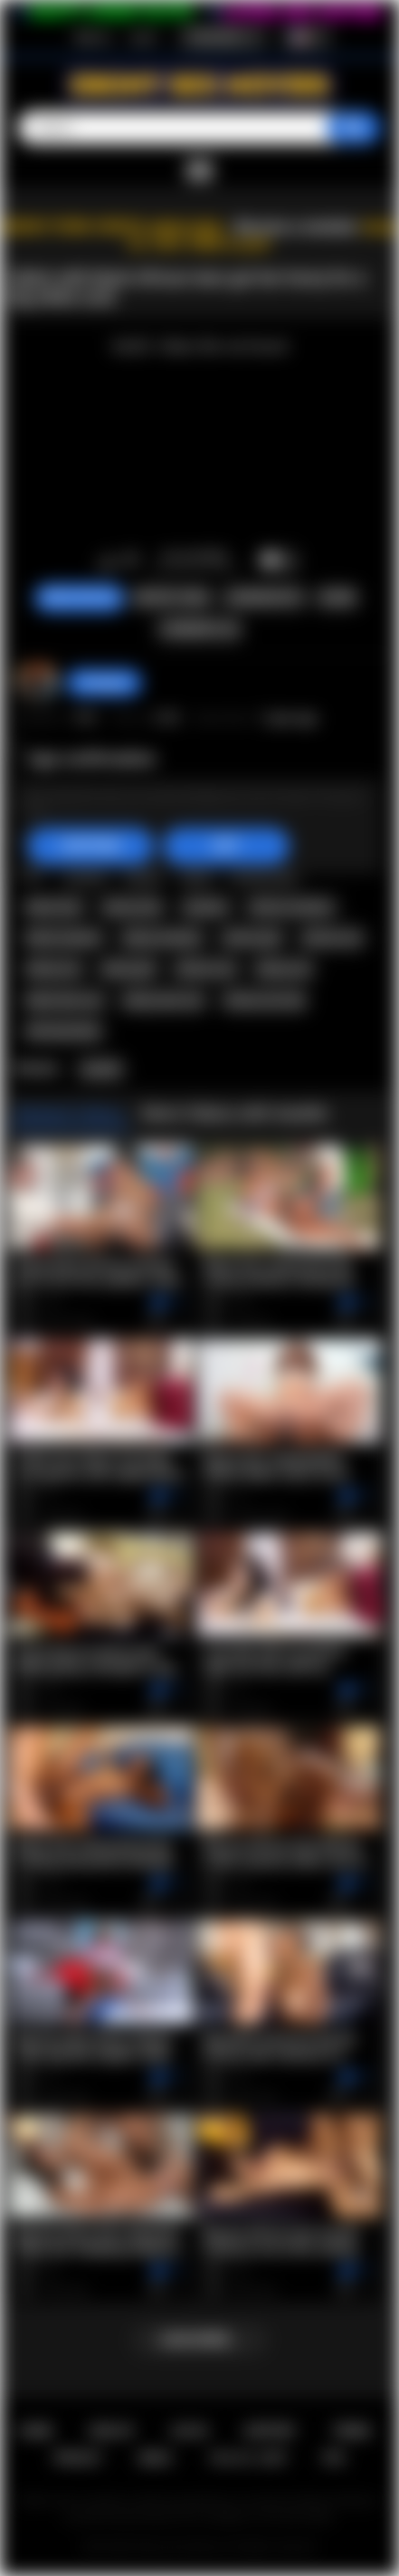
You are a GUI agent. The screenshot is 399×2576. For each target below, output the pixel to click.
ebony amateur (162, 938)
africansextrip (63, 1031)
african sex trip (264, 1000)
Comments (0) (199, 629)
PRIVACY (78, 2458)
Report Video (172, 597)
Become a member (296, 226)
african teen (264, 875)
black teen (54, 907)
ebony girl (128, 968)
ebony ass (54, 968)
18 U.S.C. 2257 (248, 2458)
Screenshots (264, 597)
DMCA (155, 2458)
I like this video (107, 561)
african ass (332, 938)
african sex (205, 968)
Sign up (92, 37)
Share (337, 597)
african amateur (291, 907)
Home (35, 2430)
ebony (143, 875)
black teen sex (64, 1000)
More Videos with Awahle (235, 1113)
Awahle (100, 1069)
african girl (252, 938)
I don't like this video (130, 561)
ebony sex (283, 968)
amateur (206, 907)
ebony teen (132, 907)
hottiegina (104, 682)
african (86, 875)
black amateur (64, 938)
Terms (351, 2430)
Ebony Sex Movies (180, 2547)
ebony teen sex (163, 1000)
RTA (334, 2458)
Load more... (199, 2339)
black (196, 875)
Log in (143, 37)
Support (269, 2430)
